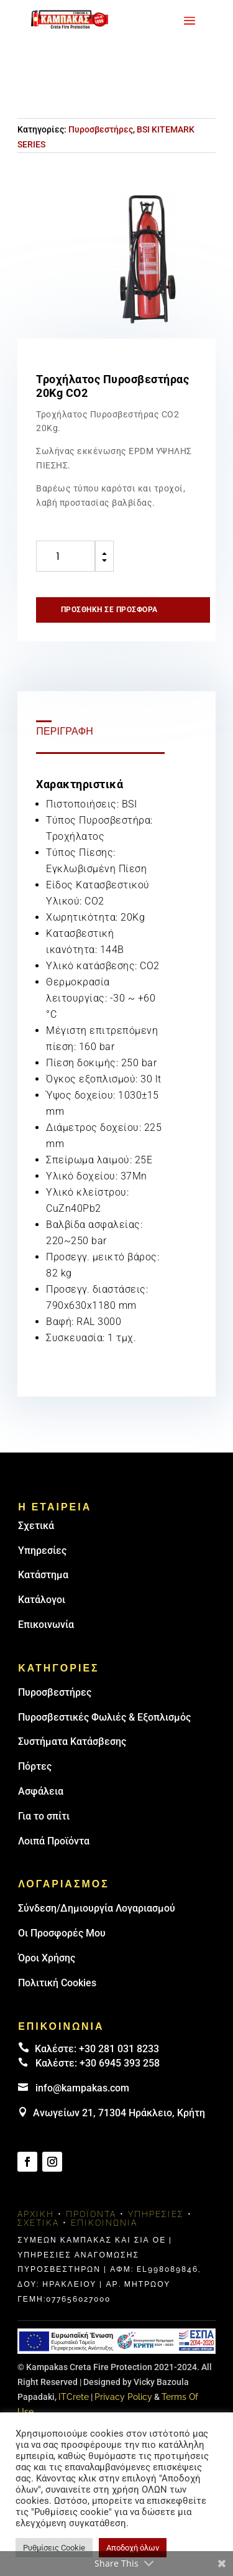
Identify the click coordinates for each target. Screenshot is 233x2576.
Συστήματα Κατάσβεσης (72, 1741)
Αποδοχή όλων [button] (132, 2547)
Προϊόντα (91, 2214)
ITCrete (73, 2397)
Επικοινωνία (46, 1624)
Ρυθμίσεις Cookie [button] (54, 2547)
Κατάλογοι (41, 1600)
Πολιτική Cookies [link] (57, 1983)
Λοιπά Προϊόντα (53, 1841)
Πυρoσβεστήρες (54, 1692)
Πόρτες (35, 1766)
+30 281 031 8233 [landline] (119, 2049)
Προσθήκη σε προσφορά (109, 609)
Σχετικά (36, 1526)
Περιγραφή (64, 731)
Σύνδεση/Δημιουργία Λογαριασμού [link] (96, 1908)
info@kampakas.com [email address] (82, 2088)
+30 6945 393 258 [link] (120, 2063)
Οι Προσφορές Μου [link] (62, 1933)
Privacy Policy (123, 2397)
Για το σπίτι (44, 1816)
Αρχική (35, 2214)
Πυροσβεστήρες (100, 129)
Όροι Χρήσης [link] (46, 1958)
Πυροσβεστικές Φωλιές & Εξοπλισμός (104, 1717)
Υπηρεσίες (42, 1550)
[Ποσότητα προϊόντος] (65, 556)
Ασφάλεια (40, 1791)
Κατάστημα (43, 1575)
